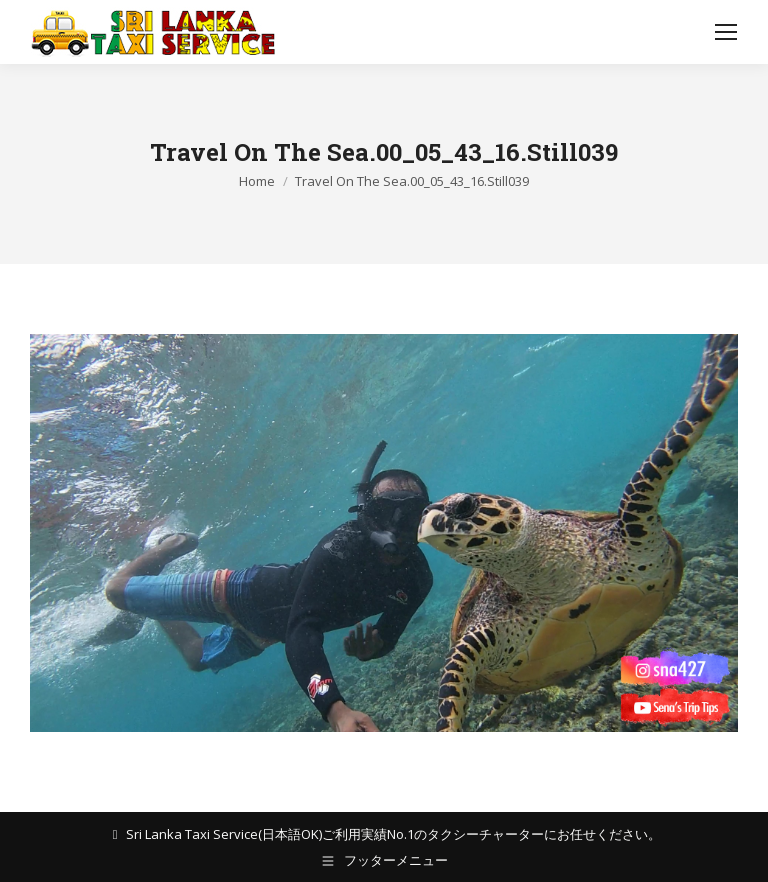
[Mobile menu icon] (726, 32)
